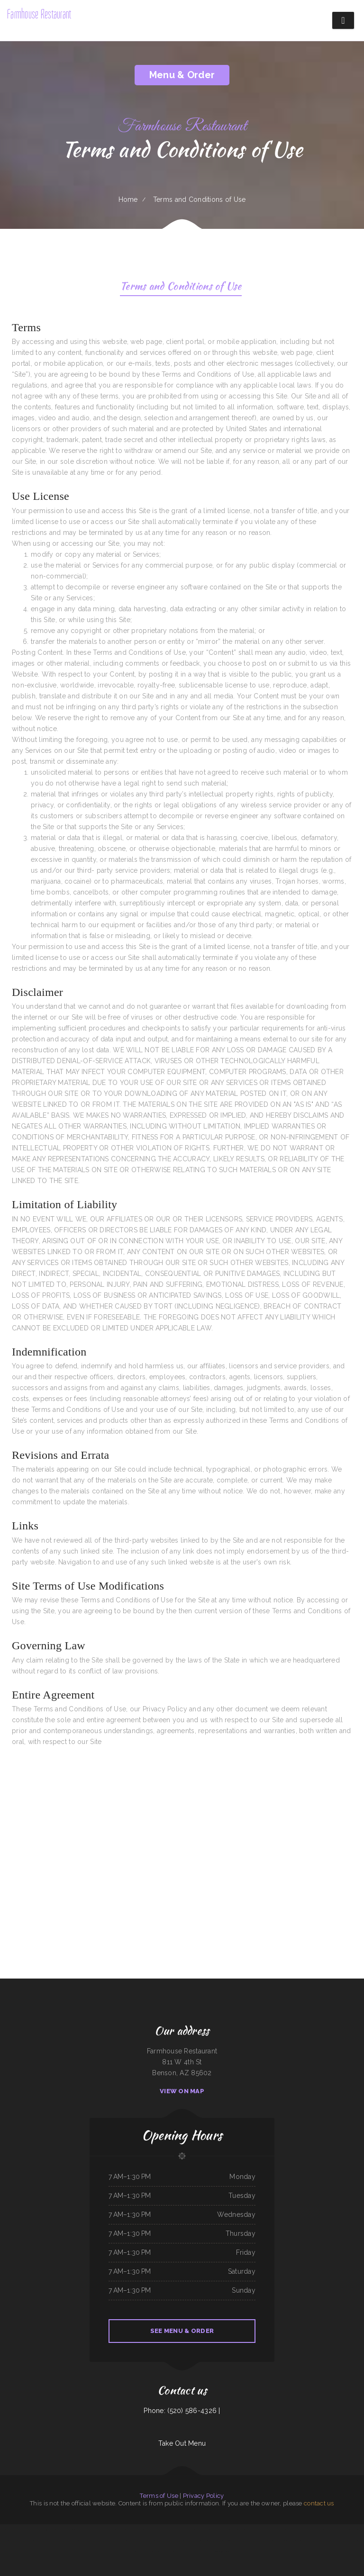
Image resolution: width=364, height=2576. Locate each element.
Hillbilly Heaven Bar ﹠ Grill (342, 2529)
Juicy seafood (19, 2540)
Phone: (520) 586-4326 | (182, 2410)
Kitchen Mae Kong (299, 2529)
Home (128, 199)
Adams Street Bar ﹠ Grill (96, 2529)
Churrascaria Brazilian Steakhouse (27, 2529)
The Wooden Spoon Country (224, 2540)
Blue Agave (28, 2540)
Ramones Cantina (144, 2529)
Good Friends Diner (168, 2540)
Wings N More (310, 2529)
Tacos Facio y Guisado (157, 2529)
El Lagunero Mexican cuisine (8, 2529)
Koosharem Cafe (156, 2540)
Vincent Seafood (133, 2529)
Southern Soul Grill (271, 2540)
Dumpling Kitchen (357, 2529)
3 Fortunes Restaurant (285, 2540)
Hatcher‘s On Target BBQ (256, 2540)
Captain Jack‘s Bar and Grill (90, 2540)
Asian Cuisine (172, 2551)
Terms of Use (159, 2495)
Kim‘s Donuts (123, 2529)
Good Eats (35, 2540)
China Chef (200, 2551)
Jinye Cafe (336, 2540)
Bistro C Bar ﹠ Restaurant (192, 2529)
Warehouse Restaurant (347, 2540)
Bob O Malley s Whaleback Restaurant (320, 2540)
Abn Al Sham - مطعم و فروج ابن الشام (216, 2551)
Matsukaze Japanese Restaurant (226, 2529)
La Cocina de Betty (192, 2540)
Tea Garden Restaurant (243, 2529)
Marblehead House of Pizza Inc (173, 2529)
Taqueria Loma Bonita (8, 2540)
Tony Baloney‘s (255, 2529)
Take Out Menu (182, 2443)
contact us (319, 2503)
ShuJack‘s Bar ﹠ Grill (280, 2529)
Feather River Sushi (145, 2540)
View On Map (182, 2091)
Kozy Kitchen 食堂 (42, 2529)
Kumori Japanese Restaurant (207, 2540)
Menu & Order (182, 75)
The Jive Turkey (53, 2529)
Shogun (290, 2529)
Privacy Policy (203, 2495)
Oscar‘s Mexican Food (267, 2529)
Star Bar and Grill (123, 2540)
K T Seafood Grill (180, 2540)
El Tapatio (84, 2529)
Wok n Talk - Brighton (112, 2529)
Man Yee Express (191, 2551)
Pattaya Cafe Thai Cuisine (55, 2540)
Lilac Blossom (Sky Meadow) (107, 2540)
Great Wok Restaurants (240, 2540)
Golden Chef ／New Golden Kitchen (70, 2529)
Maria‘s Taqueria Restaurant (323, 2529)
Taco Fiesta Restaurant (208, 2529)
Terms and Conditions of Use (181, 287)
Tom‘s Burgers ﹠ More (160, 2551)
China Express (181, 2551)
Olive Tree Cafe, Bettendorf (72, 2540)
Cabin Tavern (43, 2540)
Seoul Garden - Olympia (300, 2540)
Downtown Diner (147, 2551)
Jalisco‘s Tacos (134, 2540)
